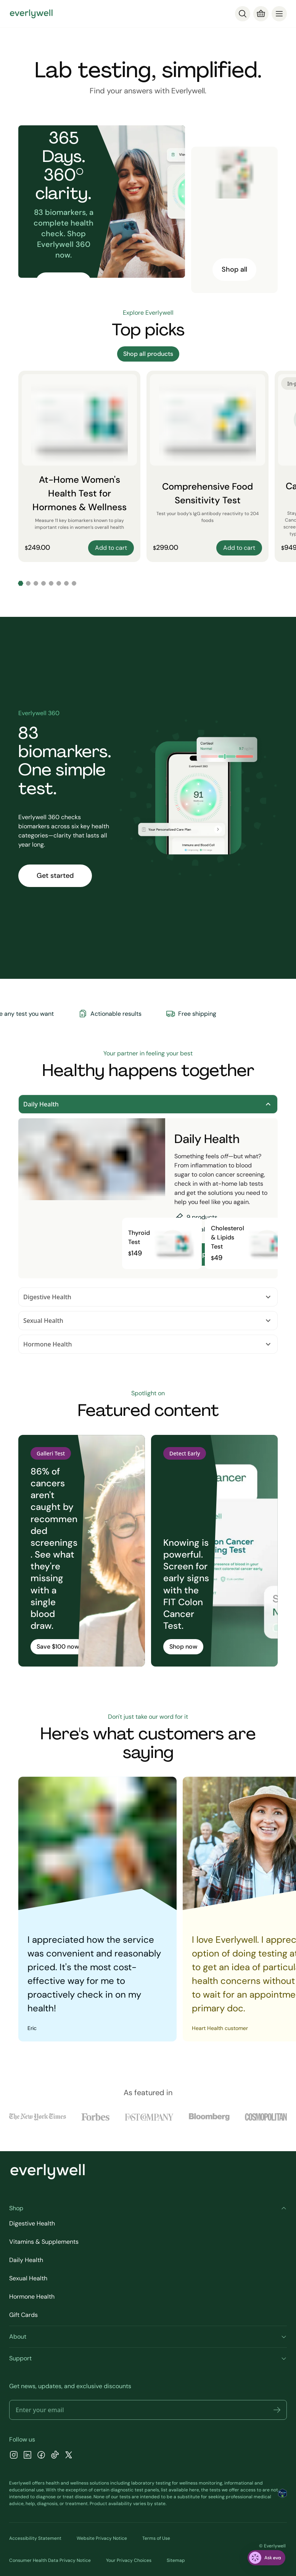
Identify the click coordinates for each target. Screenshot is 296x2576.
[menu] (279, 13)
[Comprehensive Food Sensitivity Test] (207, 466)
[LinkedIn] (27, 2455)
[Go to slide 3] (36, 583)
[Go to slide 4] (43, 583)
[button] (277, 2409)
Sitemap (176, 2560)
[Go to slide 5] (51, 583)
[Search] (242, 13)
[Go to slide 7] (66, 583)
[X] (68, 2455)
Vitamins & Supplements (44, 2242)
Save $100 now (58, 1647)
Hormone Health (148, 1344)
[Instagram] (13, 2455)
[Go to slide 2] (28, 583)
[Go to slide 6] (58, 583)
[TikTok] (55, 2455)
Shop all (234, 269)
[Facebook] (41, 2455)
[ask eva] (266, 2557)
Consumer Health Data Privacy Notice (50, 2560)
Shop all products (148, 354)
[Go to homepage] (31, 13)
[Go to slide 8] (74, 583)
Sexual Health (148, 1320)
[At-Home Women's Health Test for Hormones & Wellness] (79, 466)
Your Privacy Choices (128, 2560)
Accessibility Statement (35, 2538)
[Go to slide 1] (20, 583)
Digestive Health (148, 1297)
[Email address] (148, 2410)
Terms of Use (156, 2538)
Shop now (183, 1647)
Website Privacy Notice (102, 2538)
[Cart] (261, 13)
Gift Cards (23, 2315)
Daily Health (148, 1104)
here (194, 2490)
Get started (55, 875)
